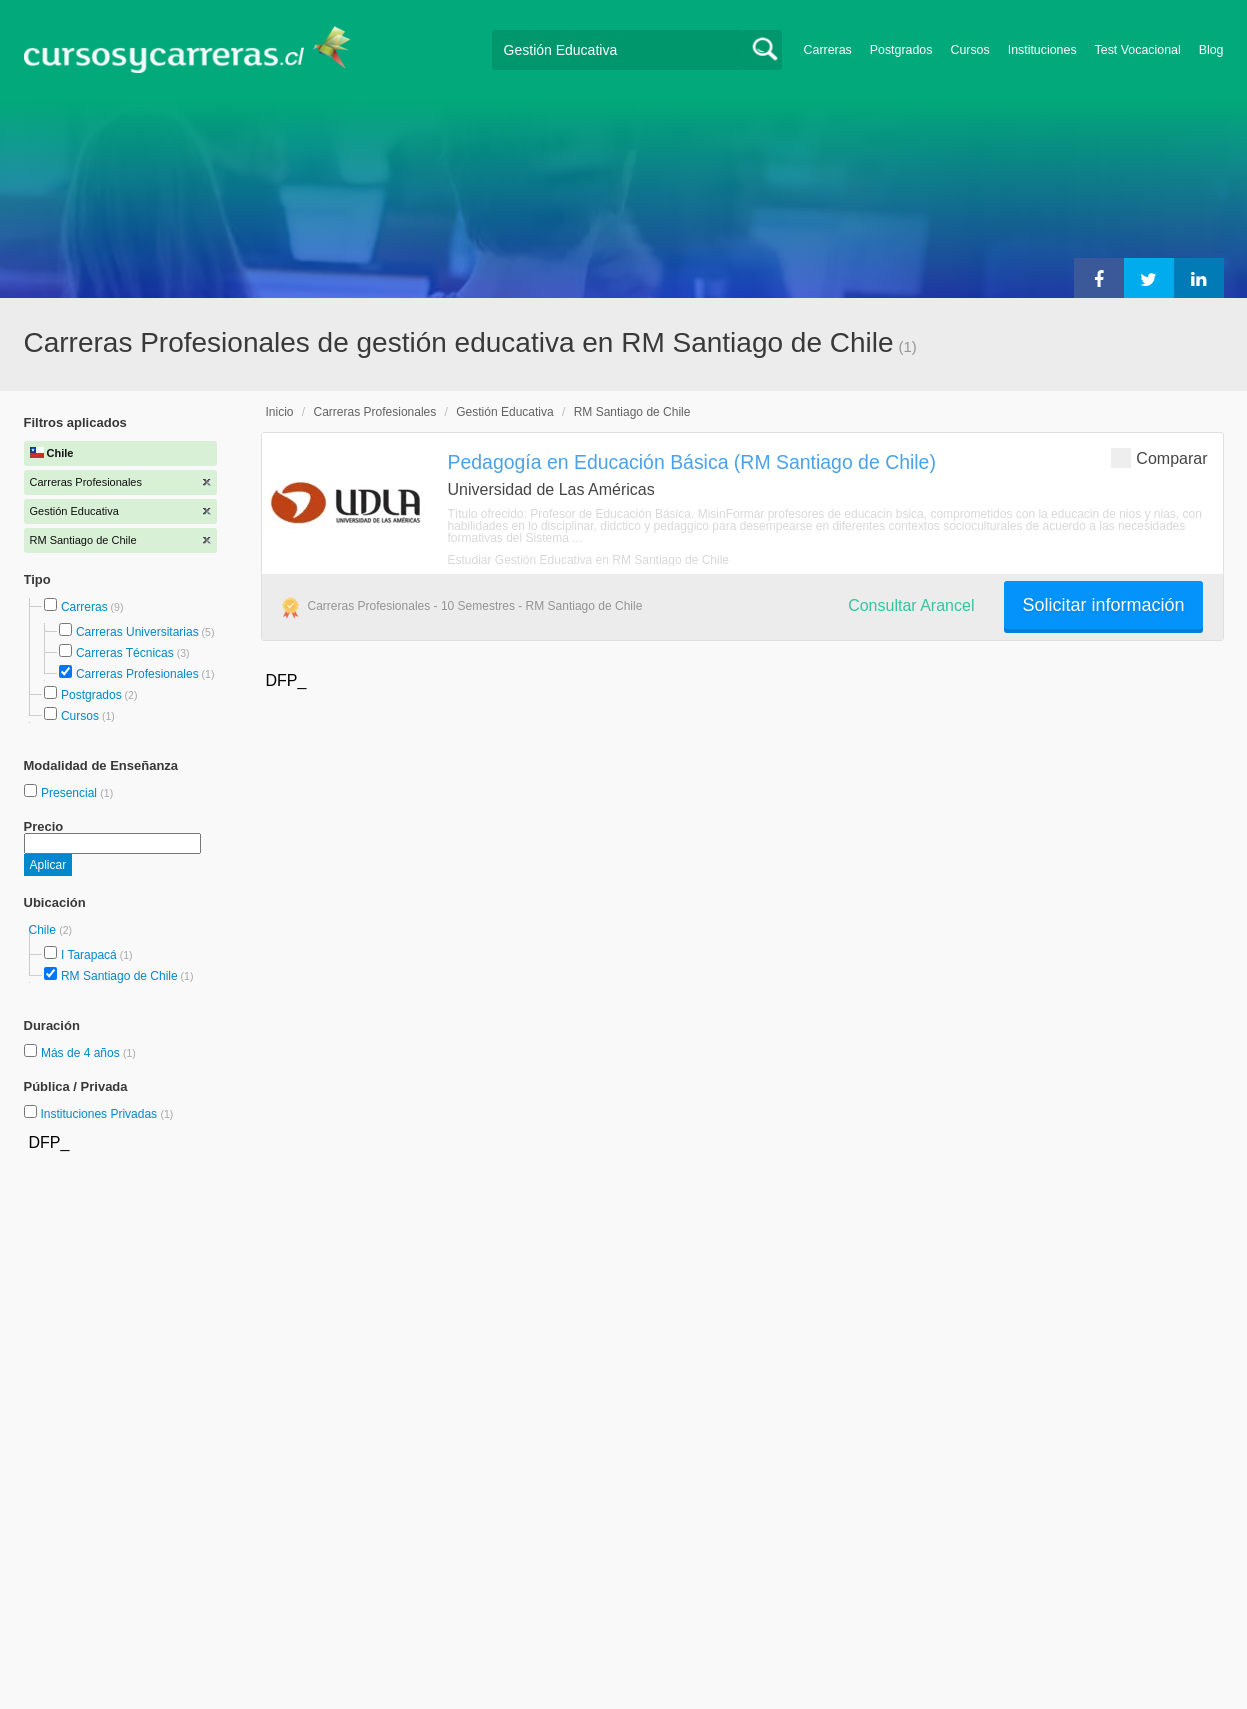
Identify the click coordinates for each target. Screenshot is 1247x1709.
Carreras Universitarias (137, 632)
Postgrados (901, 50)
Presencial (70, 793)
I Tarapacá (89, 955)
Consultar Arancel (911, 605)
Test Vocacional (1138, 50)
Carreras (828, 50)
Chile (44, 930)
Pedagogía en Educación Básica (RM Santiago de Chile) (692, 462)
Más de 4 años (82, 1053)
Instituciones (1042, 50)
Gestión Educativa (504, 412)
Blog (1211, 50)
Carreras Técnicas (125, 653)
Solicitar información (1103, 605)
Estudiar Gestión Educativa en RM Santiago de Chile (589, 560)
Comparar (1159, 457)
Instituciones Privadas (106, 1114)
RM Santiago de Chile (119, 976)
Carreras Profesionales (137, 674)
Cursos (969, 50)
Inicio (280, 412)
